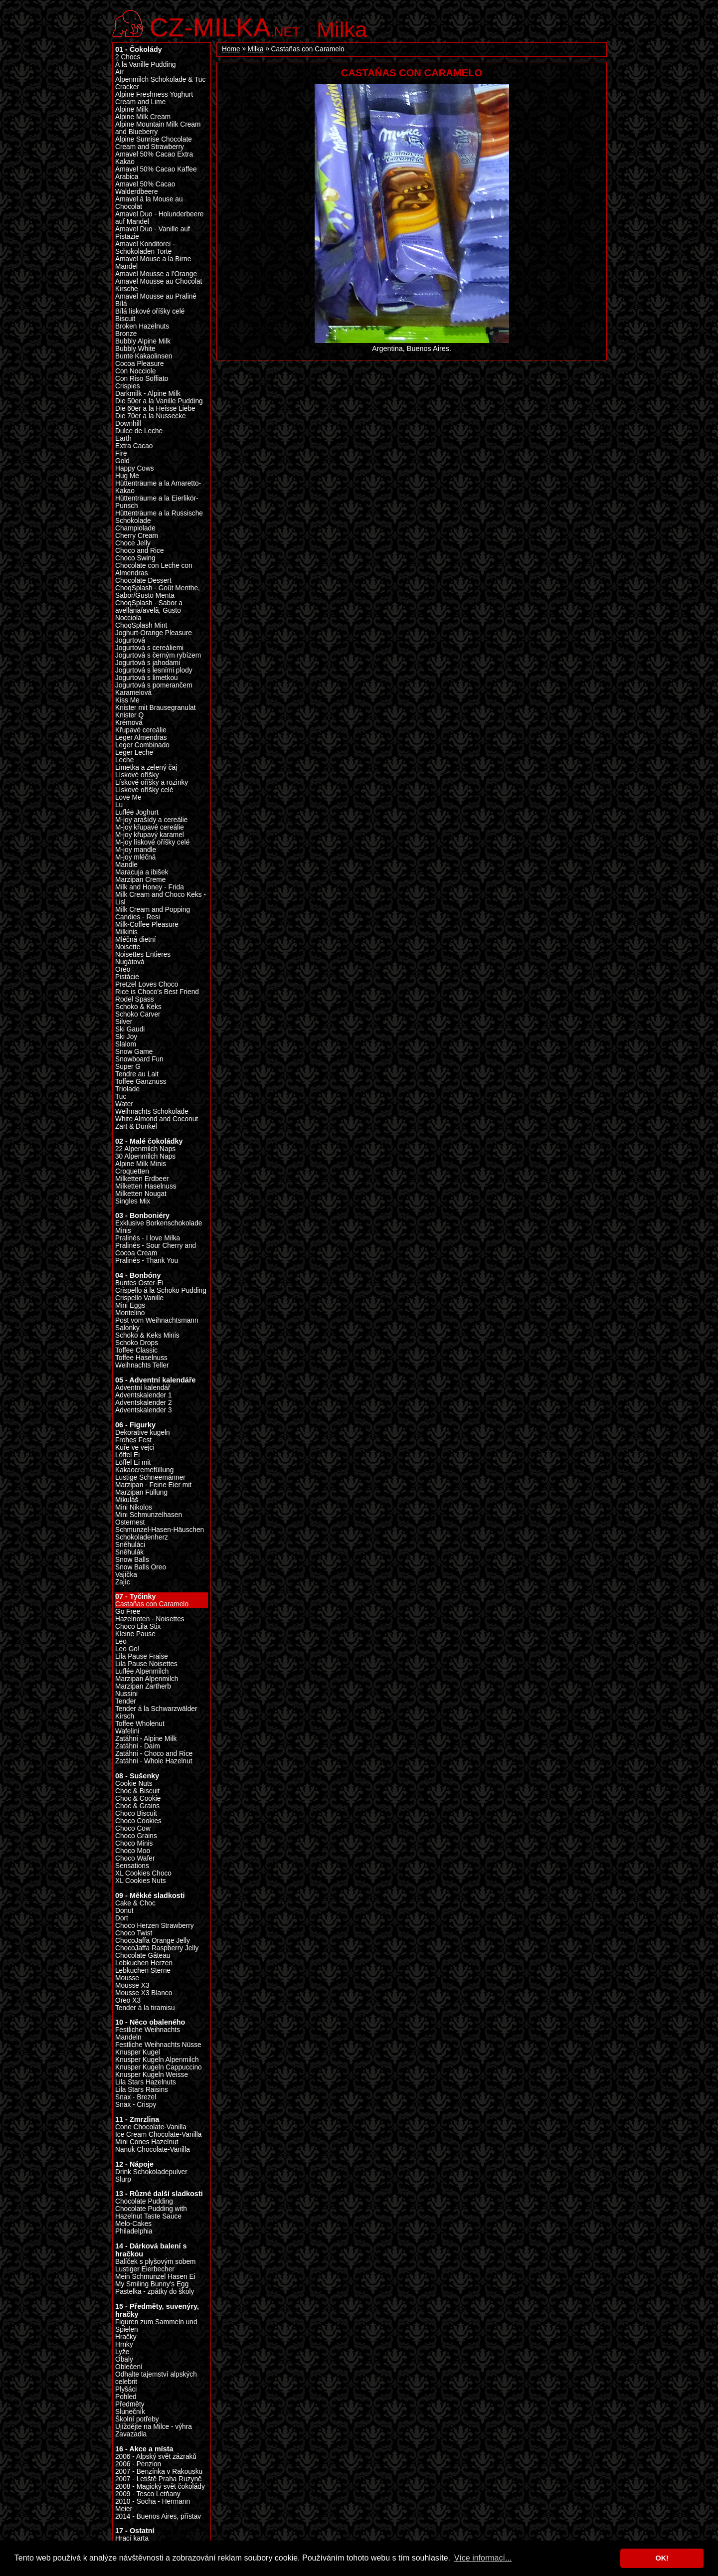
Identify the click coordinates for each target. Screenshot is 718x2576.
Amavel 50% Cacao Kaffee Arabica (156, 173)
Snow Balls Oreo (140, 1567)
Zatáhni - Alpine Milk (146, 1738)
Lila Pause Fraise (141, 1656)
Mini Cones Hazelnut (146, 2142)
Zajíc (122, 1582)
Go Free (127, 1611)
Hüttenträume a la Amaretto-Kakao (158, 487)
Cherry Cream (136, 535)
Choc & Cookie (138, 1798)
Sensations (132, 1866)
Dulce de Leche (139, 431)
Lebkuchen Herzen (144, 1963)
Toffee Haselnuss (141, 1358)
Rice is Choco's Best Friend (157, 992)
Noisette (127, 947)
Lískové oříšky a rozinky (151, 782)
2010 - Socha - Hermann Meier (152, 2505)
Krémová (129, 722)
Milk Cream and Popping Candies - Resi (152, 913)
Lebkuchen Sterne (143, 1970)
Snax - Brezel (135, 2097)
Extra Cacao (134, 446)
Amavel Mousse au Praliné (155, 296)
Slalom (125, 1044)
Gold (122, 461)
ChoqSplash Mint (141, 625)
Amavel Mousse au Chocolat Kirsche (158, 285)
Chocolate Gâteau (142, 1955)
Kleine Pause (135, 1634)
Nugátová (130, 962)
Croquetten (132, 1171)
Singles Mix (132, 1201)
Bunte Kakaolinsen (143, 356)
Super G (128, 1066)
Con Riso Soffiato (141, 378)
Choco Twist (133, 1933)
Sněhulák (129, 1552)
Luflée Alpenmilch (142, 1671)
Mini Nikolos (133, 1507)
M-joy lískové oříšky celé (152, 842)
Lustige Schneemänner (150, 1477)
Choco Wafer (135, 1858)
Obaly (124, 2359)
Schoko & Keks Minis (147, 1335)
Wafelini (127, 1731)
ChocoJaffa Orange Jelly (152, 1940)
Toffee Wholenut (140, 1723)
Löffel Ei (127, 1455)
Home (231, 49)
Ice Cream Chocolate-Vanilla (158, 2134)
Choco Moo (132, 1851)
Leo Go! (127, 1649)
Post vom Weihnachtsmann (156, 1320)
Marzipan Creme (140, 879)
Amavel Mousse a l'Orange (156, 274)
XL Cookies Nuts (140, 1881)
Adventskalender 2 (143, 1402)
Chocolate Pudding (144, 2201)
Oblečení (129, 2367)
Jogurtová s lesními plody (153, 670)
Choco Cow (133, 1828)
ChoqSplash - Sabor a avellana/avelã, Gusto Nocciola (148, 610)
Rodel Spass (134, 999)
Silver (123, 1022)
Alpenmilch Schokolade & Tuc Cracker (160, 83)
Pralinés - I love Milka (147, 1238)
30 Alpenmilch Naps (145, 1156)
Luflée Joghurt (137, 812)
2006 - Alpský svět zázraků (155, 2456)
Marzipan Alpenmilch (146, 1679)
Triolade (127, 1089)
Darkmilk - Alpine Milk (147, 393)
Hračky (126, 2337)
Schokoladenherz (141, 1537)
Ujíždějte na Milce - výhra (153, 2426)
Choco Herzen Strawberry (154, 1925)
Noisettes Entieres (143, 954)
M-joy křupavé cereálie (149, 827)
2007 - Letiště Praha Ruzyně (158, 2479)
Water (124, 1104)
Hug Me (127, 476)
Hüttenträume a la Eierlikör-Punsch (156, 502)
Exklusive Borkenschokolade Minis (158, 1226)
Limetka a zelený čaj (146, 767)
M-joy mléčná (135, 857)
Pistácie (127, 977)
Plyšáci (126, 2389)
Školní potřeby (137, 2419)
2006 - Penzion (138, 2464)
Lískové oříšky (137, 775)
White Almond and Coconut (156, 1119)
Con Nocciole (135, 371)
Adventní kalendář (142, 1387)
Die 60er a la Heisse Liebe (155, 408)
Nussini (126, 1694)
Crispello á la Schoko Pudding (160, 1290)
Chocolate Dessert (143, 580)
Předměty (130, 2404)
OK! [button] (661, 2558)
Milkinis (126, 932)
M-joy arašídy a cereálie (151, 820)
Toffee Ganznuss (141, 1081)
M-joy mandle (135, 850)
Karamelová (133, 692)
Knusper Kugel (137, 2052)
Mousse (127, 1978)
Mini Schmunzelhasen (148, 1515)
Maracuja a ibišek (142, 872)
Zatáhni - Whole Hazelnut (153, 1761)
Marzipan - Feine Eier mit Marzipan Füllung (153, 1488)
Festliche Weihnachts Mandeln (147, 2033)
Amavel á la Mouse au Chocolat (149, 202)
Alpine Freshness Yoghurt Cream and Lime (154, 98)
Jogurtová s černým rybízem (158, 655)
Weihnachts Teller (142, 1365)
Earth (123, 438)
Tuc (120, 1096)
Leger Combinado (142, 745)
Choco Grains (136, 1836)
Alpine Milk (131, 109)
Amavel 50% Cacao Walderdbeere (145, 187)
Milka (342, 29)
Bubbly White (135, 348)
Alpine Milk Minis (140, 1164)
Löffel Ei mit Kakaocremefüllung (144, 1466)
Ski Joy (126, 1036)
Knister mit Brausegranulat (155, 707)
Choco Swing (135, 558)
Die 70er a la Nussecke (150, 416)
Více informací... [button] (483, 2558)
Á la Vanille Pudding (145, 64)
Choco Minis (134, 1843)
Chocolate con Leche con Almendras (153, 569)
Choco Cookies (138, 1821)
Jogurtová (130, 640)
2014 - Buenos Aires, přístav (158, 2516)
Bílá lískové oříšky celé (149, 311)
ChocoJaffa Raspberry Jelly (156, 1948)
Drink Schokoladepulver (151, 2172)
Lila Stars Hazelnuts (145, 2082)
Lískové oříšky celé (144, 790)
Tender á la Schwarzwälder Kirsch (156, 1712)
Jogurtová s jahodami (147, 663)
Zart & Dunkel (136, 1126)
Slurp (123, 2179)
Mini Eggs (130, 1305)
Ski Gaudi (130, 1029)
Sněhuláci (130, 1544)
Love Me (128, 797)
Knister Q (129, 715)
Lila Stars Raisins (141, 2089)
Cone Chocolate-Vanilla (150, 2127)
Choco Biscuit (136, 1813)
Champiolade (135, 528)
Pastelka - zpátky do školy (154, 2291)
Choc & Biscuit (137, 1791)
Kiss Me (127, 700)
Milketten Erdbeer (142, 1179)
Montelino (130, 1313)
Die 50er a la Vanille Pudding (159, 401)
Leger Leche (134, 752)
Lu (119, 805)
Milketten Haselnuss (146, 1186)
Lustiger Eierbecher (145, 2269)
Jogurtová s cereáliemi (149, 648)
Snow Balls (132, 1559)
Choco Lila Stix (138, 1626)
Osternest (130, 1522)
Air (119, 72)
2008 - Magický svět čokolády (160, 2486)
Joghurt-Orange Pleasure (153, 633)
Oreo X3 (128, 2000)
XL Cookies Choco (143, 1873)
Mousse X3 (132, 1985)
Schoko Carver (138, 1014)
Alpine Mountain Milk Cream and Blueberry (157, 128)
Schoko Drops (136, 1343)
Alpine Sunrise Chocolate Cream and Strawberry (153, 143)
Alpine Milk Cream (143, 117)
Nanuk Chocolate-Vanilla (152, 2149)
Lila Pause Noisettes (146, 1664)
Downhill (128, 423)
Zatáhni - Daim (137, 1746)
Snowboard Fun (139, 1059)
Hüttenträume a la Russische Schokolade (159, 517)
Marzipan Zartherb (143, 1686)
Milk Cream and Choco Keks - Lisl (160, 898)
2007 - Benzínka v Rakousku (158, 2471)
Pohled (126, 2397)
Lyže (122, 2352)
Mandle (126, 864)
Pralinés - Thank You (146, 1260)
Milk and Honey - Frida (149, 887)
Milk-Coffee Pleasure (147, 924)
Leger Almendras (141, 737)
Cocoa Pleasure (139, 363)
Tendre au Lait (137, 1074)
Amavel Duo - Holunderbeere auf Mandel (159, 217)
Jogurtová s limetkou (146, 678)
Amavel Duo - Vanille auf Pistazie (152, 232)
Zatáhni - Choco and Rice (153, 1753)
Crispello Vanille (139, 1298)
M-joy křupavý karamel (149, 835)
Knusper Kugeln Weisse (151, 2074)
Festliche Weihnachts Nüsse (158, 2045)
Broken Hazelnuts (142, 326)
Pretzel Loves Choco (146, 984)
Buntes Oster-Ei (139, 1283)
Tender (125, 1701)
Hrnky (124, 2344)
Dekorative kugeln (142, 1432)
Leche (124, 760)
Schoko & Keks (138, 1007)
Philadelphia (134, 2231)
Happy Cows (134, 468)
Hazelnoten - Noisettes (149, 1619)
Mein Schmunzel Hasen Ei (155, 2276)
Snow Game (134, 1051)
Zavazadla (131, 2434)
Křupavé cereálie (141, 730)
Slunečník (130, 2411)
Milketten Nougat (141, 1194)
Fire (121, 453)
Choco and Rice (139, 550)
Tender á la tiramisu (145, 2008)
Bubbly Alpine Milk (143, 341)
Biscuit (125, 319)
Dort (121, 1918)
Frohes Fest (133, 1440)
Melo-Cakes (133, 2224)
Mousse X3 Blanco (143, 1993)
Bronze (126, 334)
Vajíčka (126, 1574)
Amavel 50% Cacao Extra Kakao (154, 158)
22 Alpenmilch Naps (145, 1149)
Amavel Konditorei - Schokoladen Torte (145, 247)
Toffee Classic (136, 1350)
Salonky (127, 1328)
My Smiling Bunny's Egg (151, 2284)
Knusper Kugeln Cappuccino (158, 2067)
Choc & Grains (137, 1806)
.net (225, 26)
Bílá (121, 304)
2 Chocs (127, 57)
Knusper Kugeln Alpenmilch (157, 2059)
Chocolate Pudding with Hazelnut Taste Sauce (151, 2212)
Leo (121, 1641)
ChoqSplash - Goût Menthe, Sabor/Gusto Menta (157, 591)
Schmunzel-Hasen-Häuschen (159, 1530)
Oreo (122, 969)
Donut (124, 1910)
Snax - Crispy (135, 2104)
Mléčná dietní (135, 939)
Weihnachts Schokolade (151, 1111)
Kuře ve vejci (134, 1447)
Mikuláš (126, 1500)
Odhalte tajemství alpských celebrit (156, 2378)
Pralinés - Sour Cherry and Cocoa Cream (155, 1249)
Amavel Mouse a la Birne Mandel (153, 262)
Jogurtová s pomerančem (153, 685)
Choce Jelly (133, 543)
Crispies (127, 386)
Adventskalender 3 (143, 1410)
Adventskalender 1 (143, 1395)
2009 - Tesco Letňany (147, 2494)
